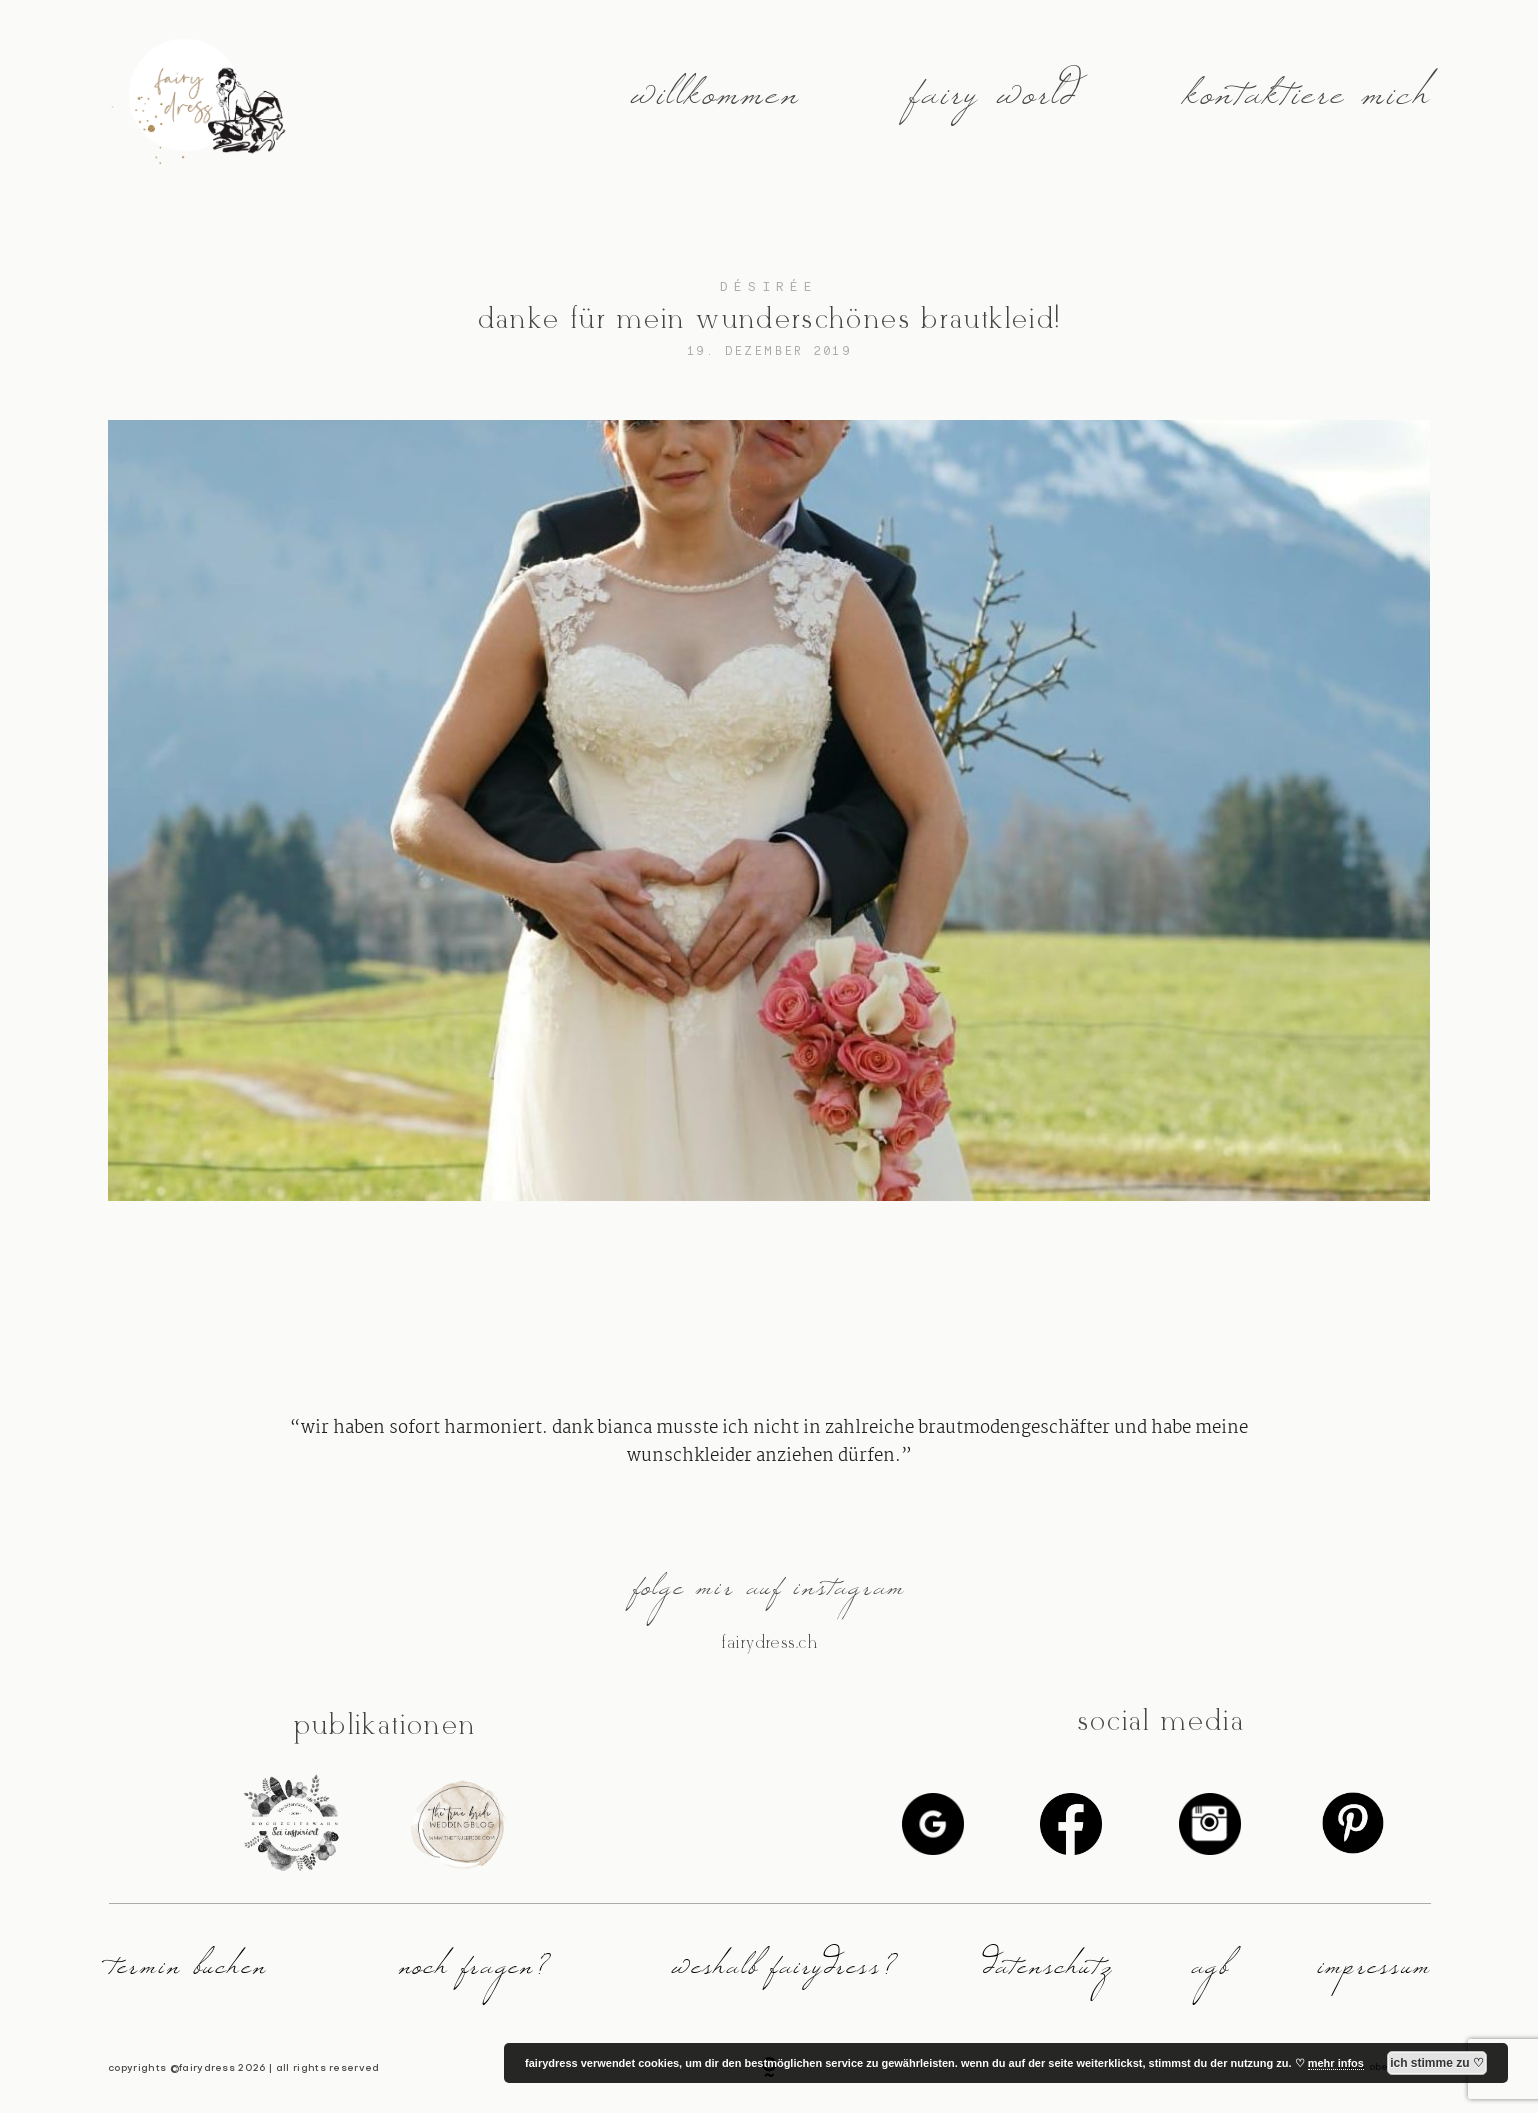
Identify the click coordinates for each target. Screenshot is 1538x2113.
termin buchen (187, 1974)
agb (1210, 1974)
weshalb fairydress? (784, 1974)
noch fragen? (474, 1974)
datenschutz (1048, 1974)
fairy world (992, 105)
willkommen (715, 105)
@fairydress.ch (769, 1643)
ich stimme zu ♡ (1437, 2063)
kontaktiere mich (1306, 105)
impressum (1374, 1974)
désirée (769, 286)
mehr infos (1336, 2063)
